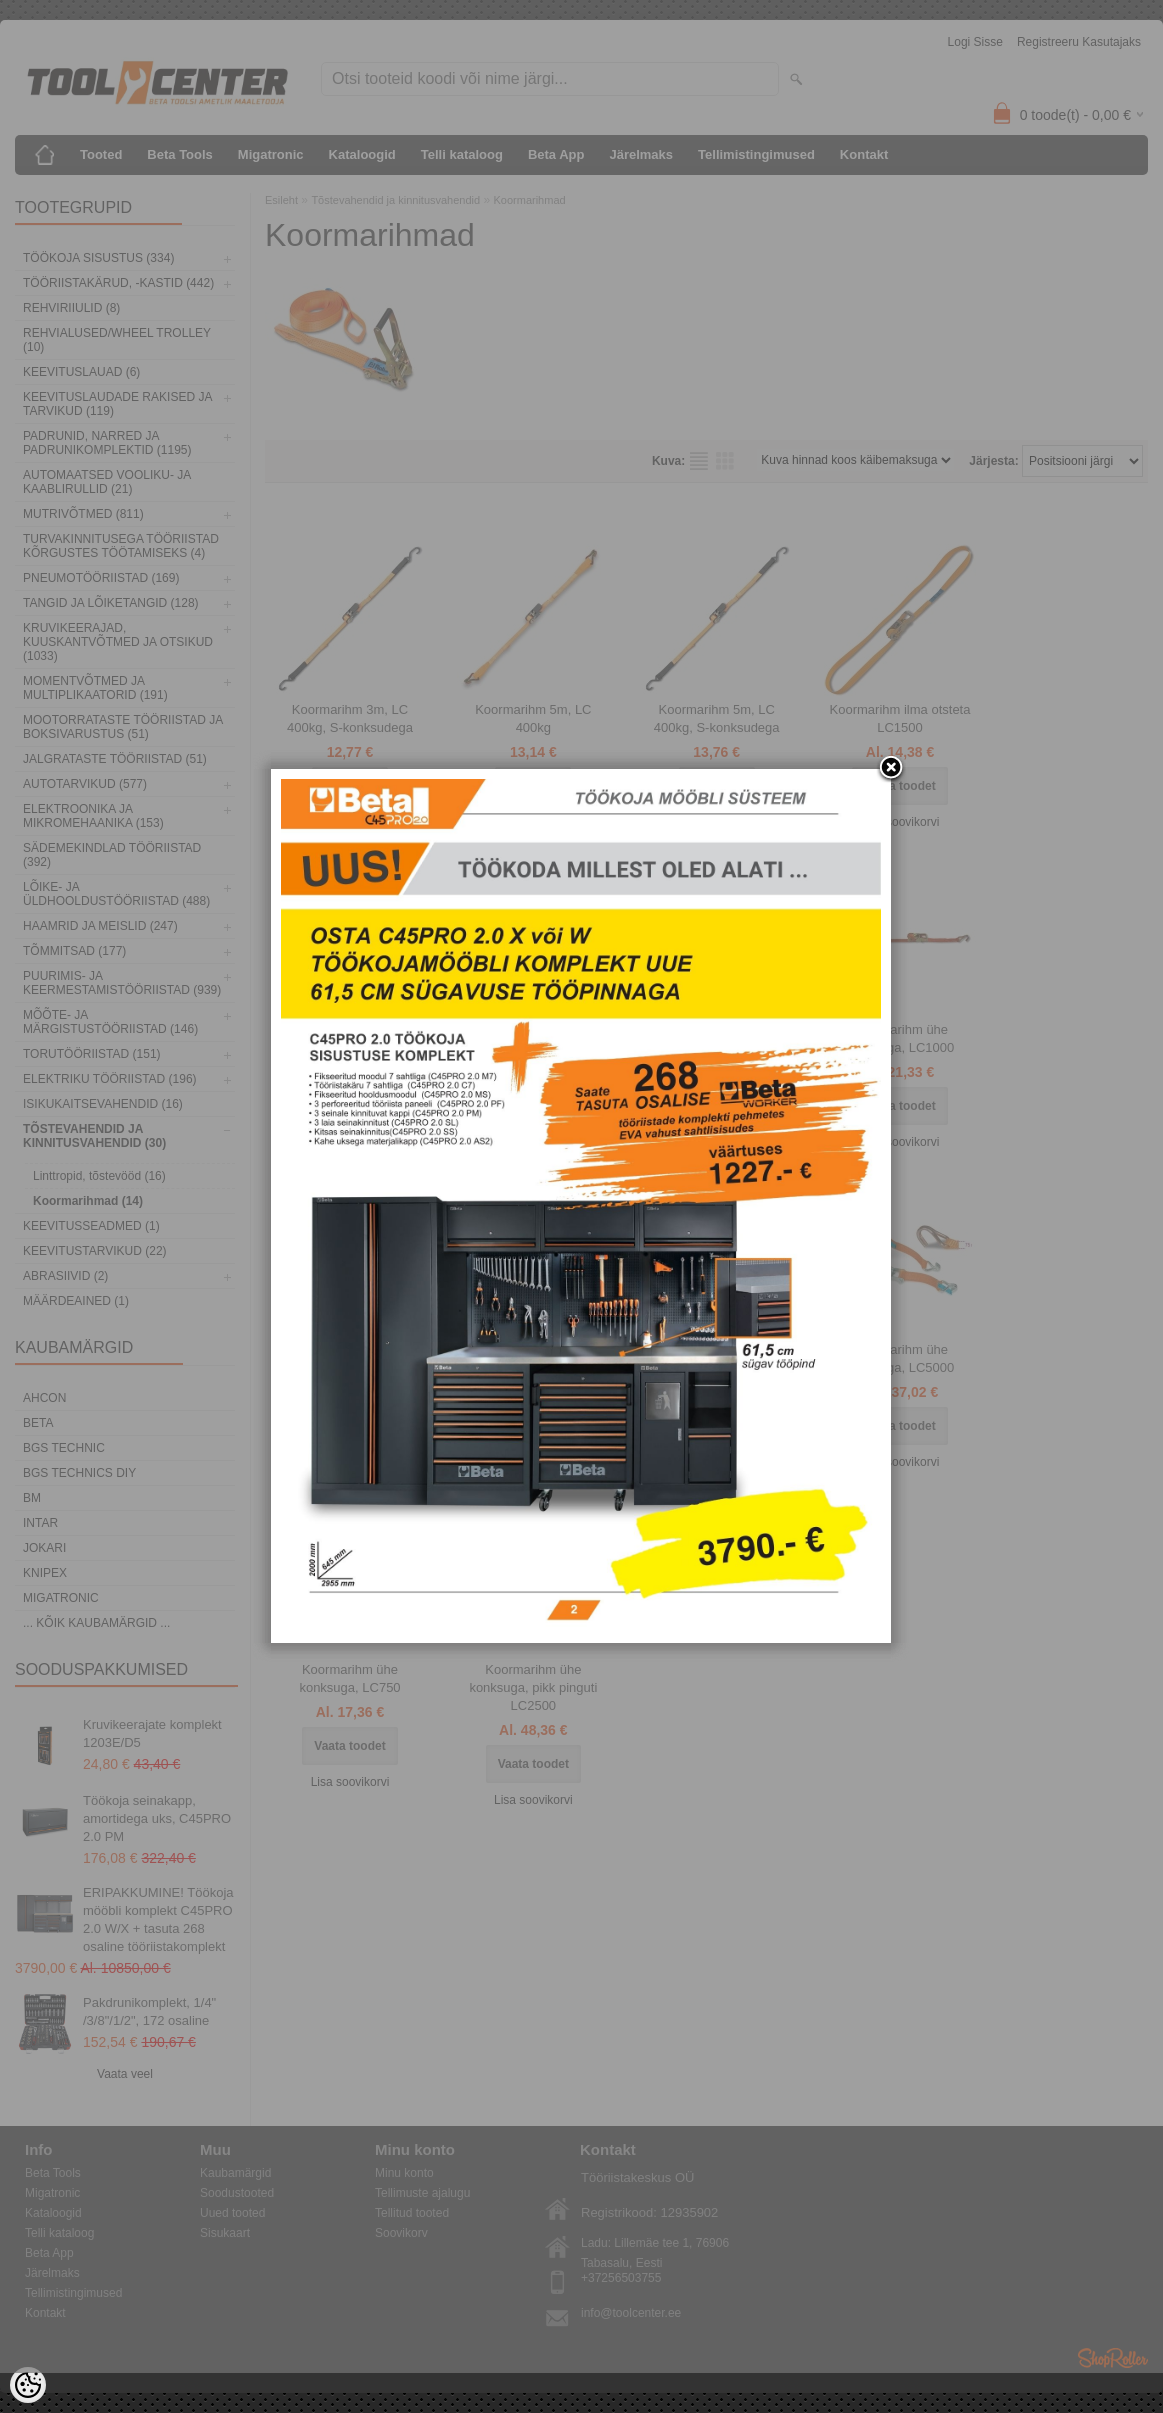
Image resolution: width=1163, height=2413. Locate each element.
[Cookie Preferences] (28, 2385)
